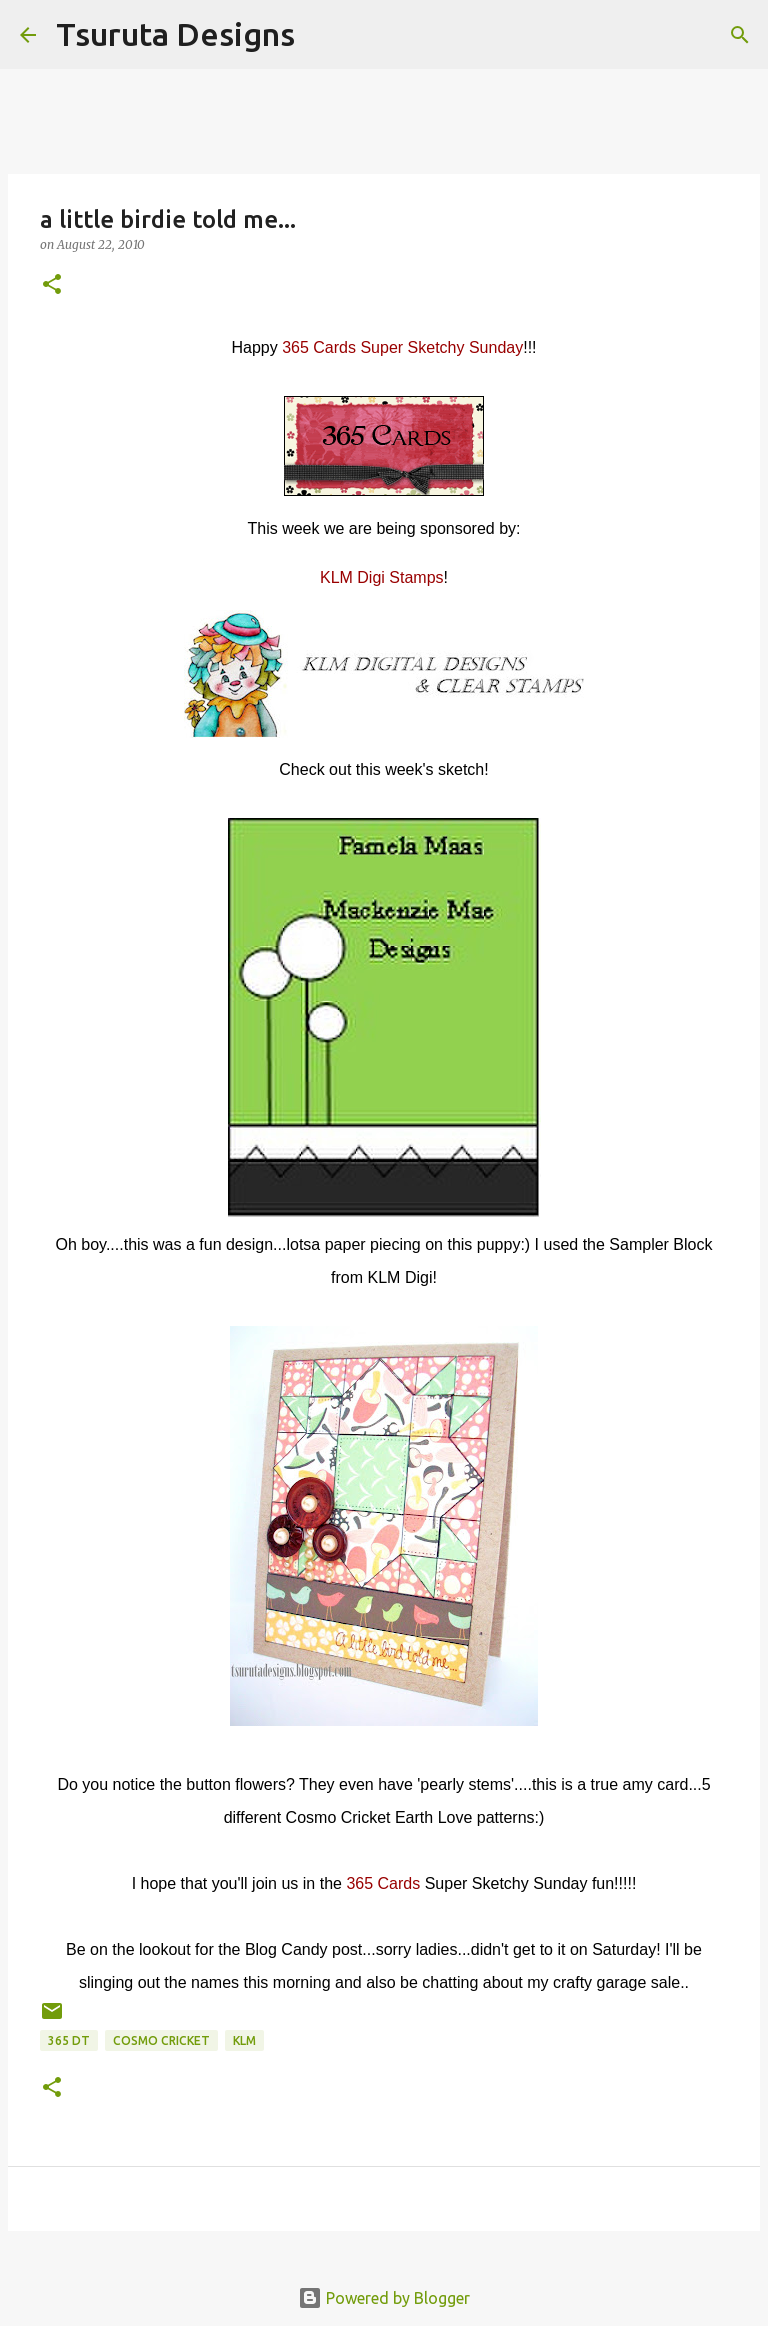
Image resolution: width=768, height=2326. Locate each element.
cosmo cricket (161, 2040)
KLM (244, 2040)
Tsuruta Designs (175, 34)
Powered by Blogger (384, 2298)
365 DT (69, 2040)
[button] (52, 285)
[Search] (323, 35)
